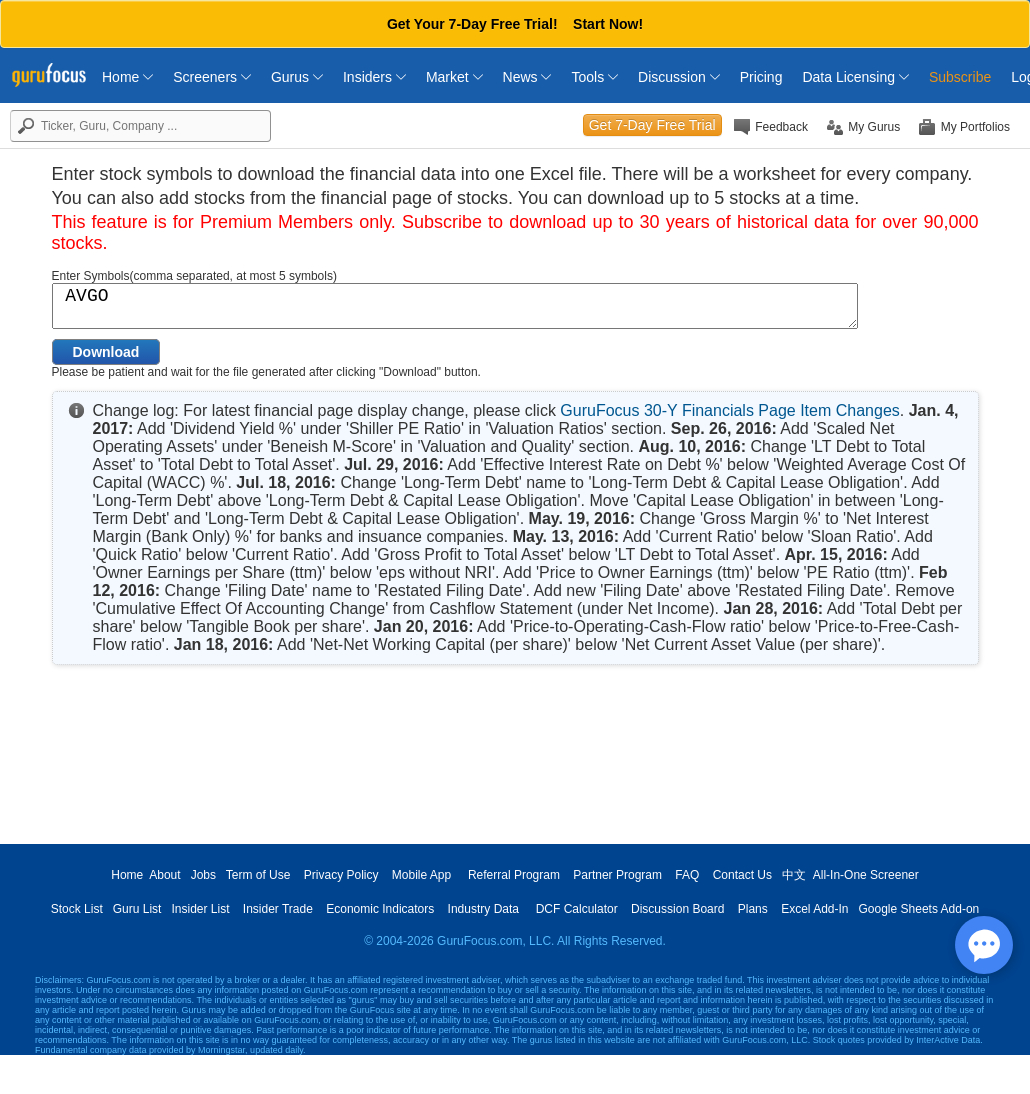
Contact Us (742, 875)
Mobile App (421, 875)
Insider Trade (278, 909)
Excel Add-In (814, 909)
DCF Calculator (577, 909)
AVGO (455, 306)
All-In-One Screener (866, 875)
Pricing (761, 77)
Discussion (679, 77)
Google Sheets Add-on (919, 909)
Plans (753, 909)
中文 (794, 875)
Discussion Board (677, 909)
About (164, 875)
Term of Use (258, 875)
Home (127, 77)
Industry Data (483, 909)
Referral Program (514, 875)
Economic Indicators (380, 909)
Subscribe (960, 77)
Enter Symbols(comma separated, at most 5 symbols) (194, 276)
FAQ (687, 875)
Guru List (137, 909)
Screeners (212, 77)
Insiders (374, 77)
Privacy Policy (341, 875)
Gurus (297, 77)
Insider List (200, 909)
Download (106, 352)
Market (454, 77)
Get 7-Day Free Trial (652, 125)
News (527, 77)
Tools (594, 77)
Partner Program (617, 875)
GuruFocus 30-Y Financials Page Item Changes (729, 410)
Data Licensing (855, 77)
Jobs (203, 875)
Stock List (77, 909)
